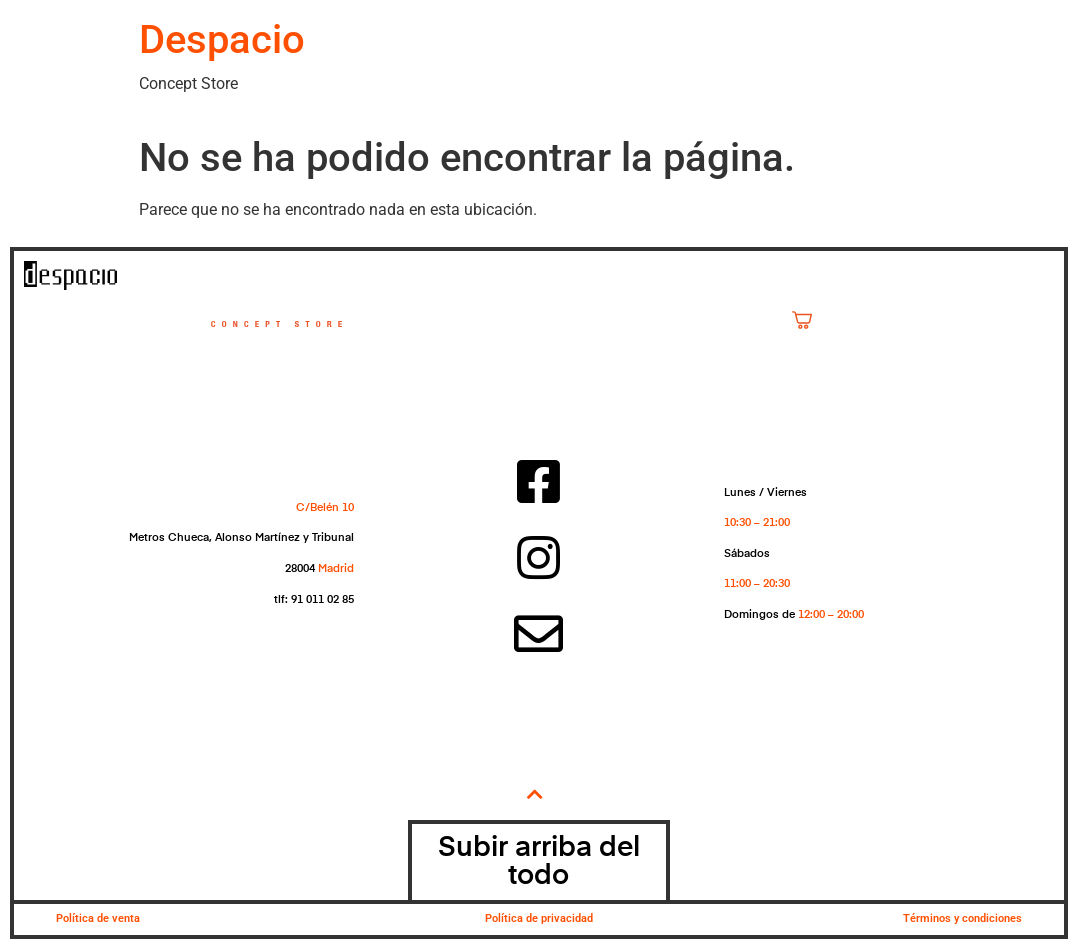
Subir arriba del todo (539, 862)
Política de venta (98, 918)
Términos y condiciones (962, 918)
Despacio (222, 39)
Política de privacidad (539, 918)
